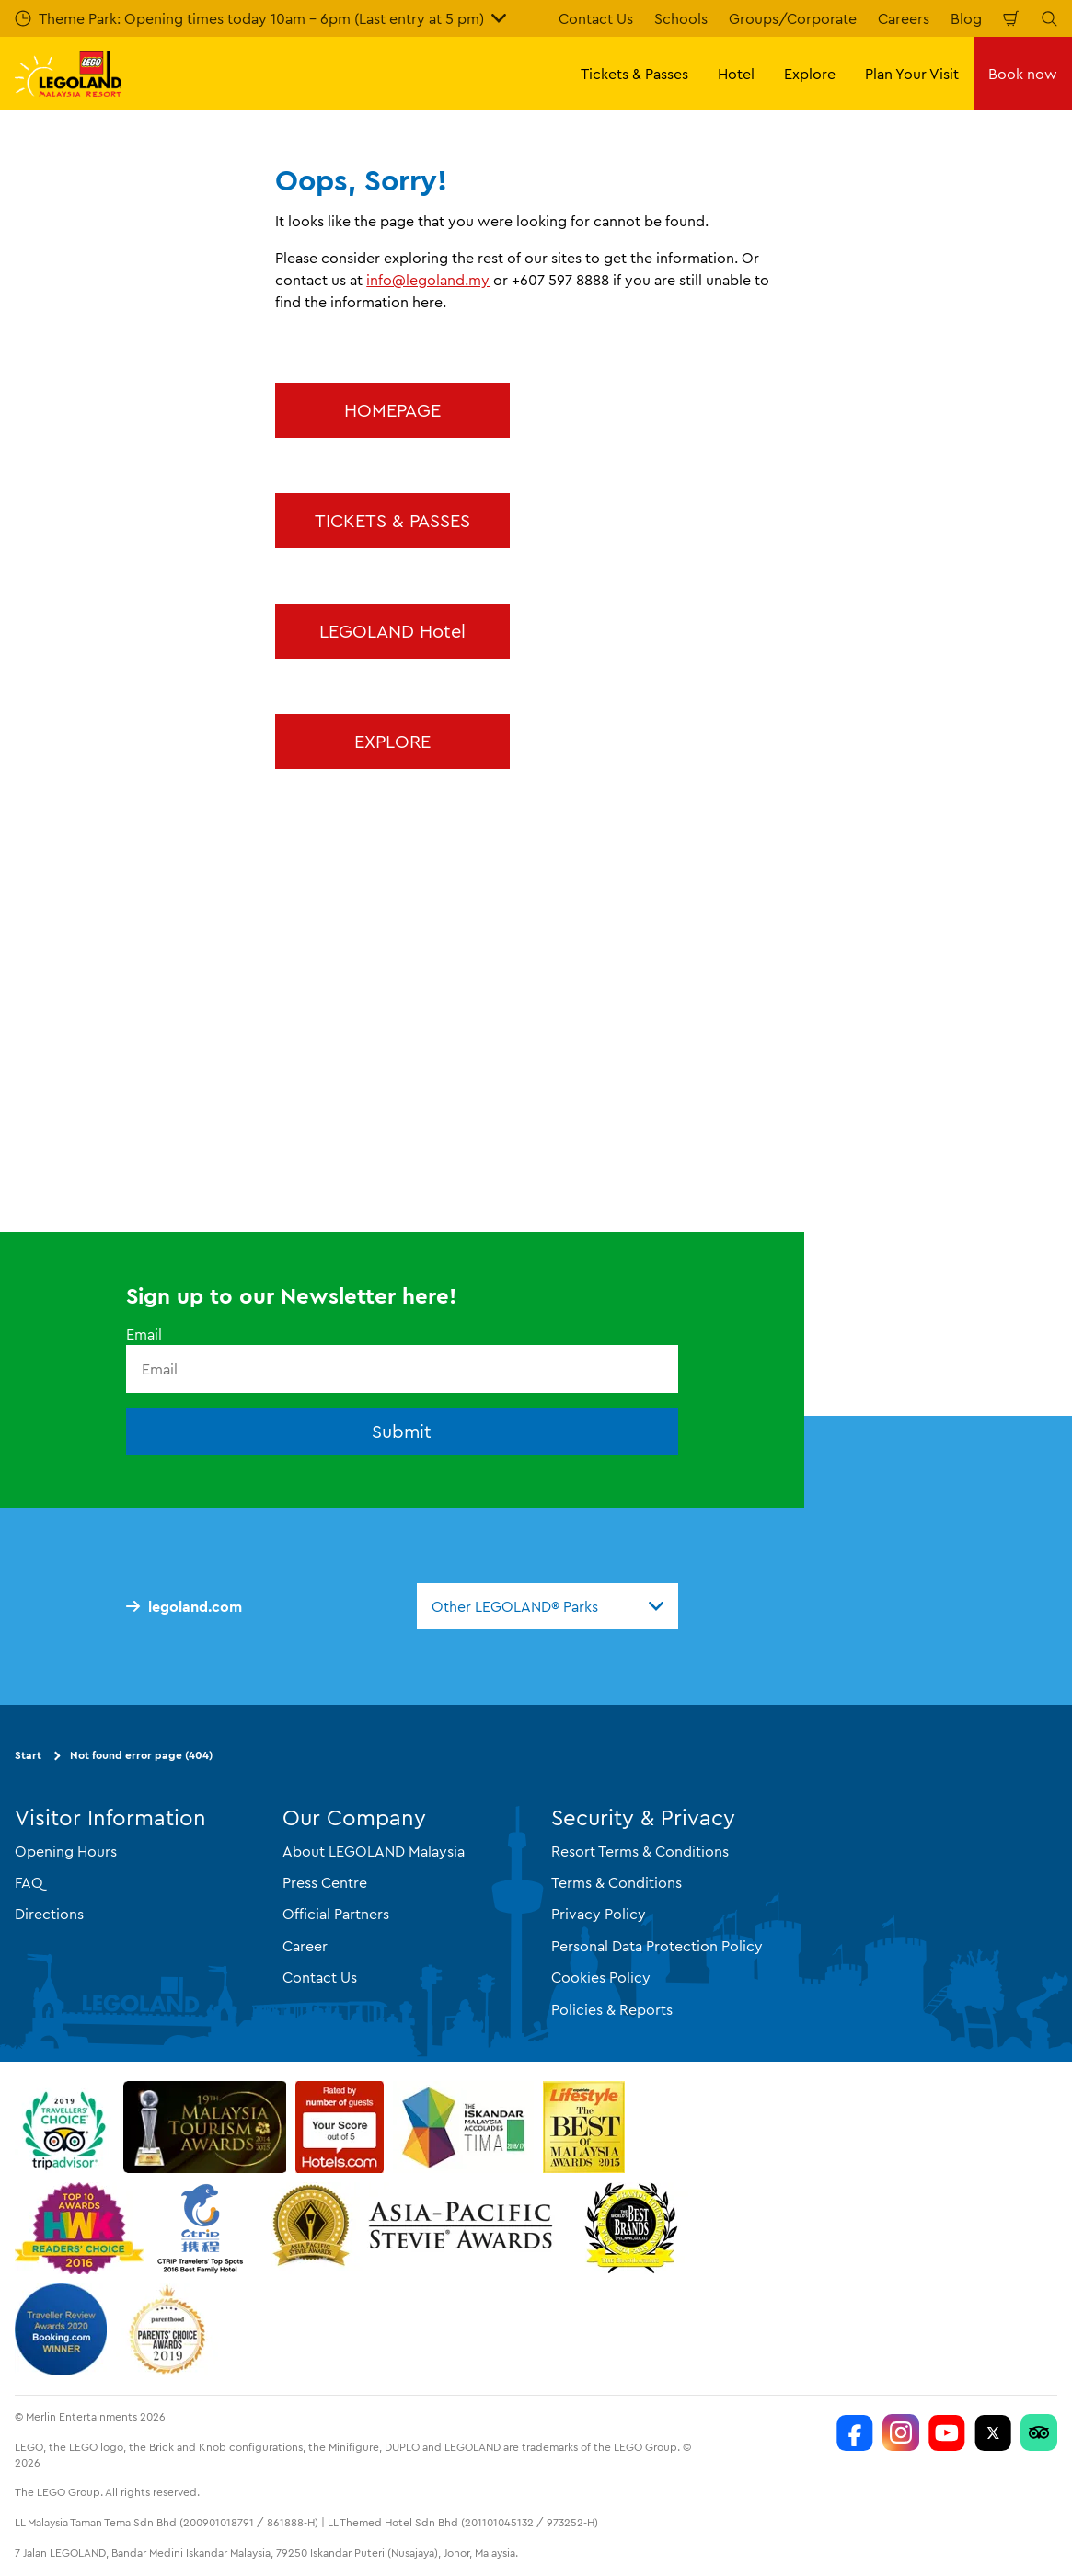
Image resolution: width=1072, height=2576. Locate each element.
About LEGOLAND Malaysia (373, 1851)
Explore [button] (810, 73)
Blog (966, 18)
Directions (49, 1913)
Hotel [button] (736, 73)
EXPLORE (392, 741)
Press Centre (324, 1882)
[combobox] (547, 1606)
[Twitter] (992, 2432)
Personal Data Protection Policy (657, 1946)
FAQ (29, 1882)
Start (28, 1755)
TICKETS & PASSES (392, 520)
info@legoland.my (428, 279)
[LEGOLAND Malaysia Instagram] (900, 2432)
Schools (681, 18)
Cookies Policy (601, 1977)
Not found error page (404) (141, 1755)
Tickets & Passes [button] (634, 73)
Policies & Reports (612, 2009)
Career (305, 1946)
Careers (903, 18)
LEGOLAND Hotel (392, 630)
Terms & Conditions (616, 1882)
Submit (402, 1431)
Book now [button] (1022, 73)
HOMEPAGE (392, 409)
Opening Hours (66, 1851)
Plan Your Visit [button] (912, 73)
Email (144, 1334)
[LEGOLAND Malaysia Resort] (854, 2432)
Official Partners (335, 1913)
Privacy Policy (598, 1913)
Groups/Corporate (793, 18)
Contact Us (596, 18)
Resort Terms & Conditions (640, 1851)
